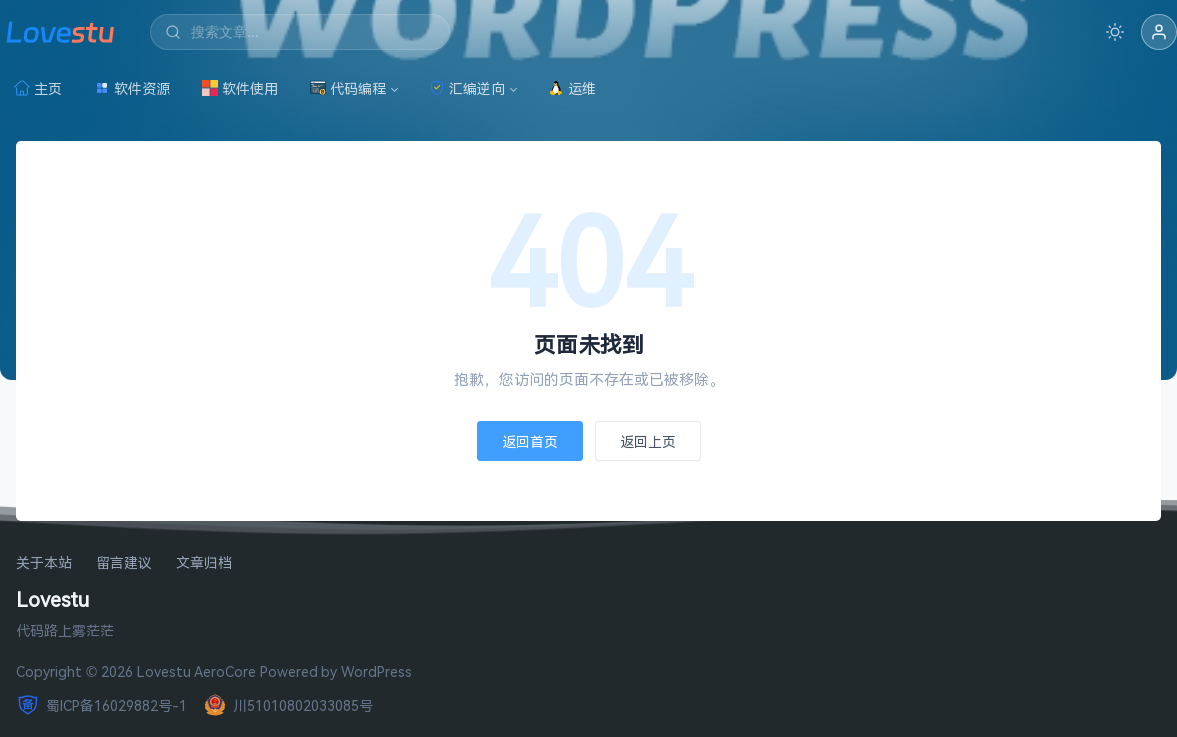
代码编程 (348, 88)
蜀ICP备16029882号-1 (101, 705)
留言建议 (124, 563)
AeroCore (225, 671)
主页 (38, 88)
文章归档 (204, 563)
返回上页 (648, 441)
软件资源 (132, 88)
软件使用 (240, 88)
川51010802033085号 (288, 705)
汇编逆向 (467, 88)
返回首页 (530, 441)
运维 (572, 88)
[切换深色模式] (1115, 32)
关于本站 (44, 563)
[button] (1159, 32)
